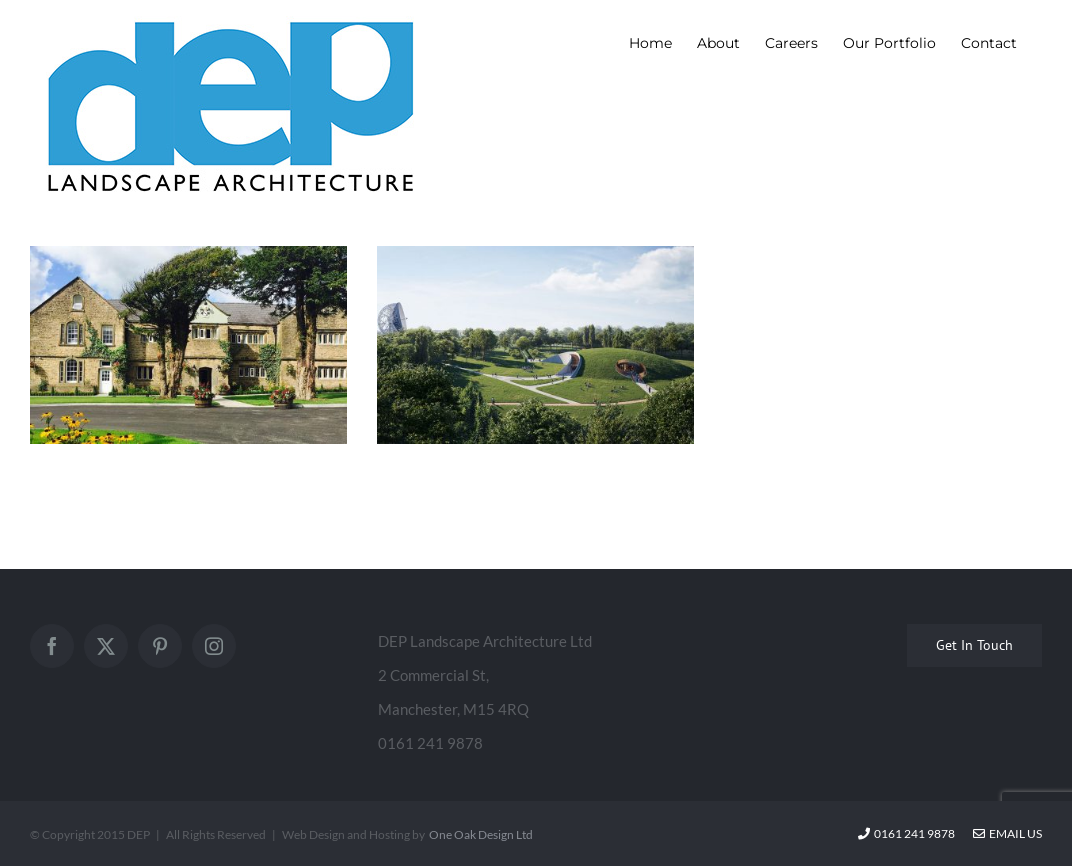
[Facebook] (52, 646)
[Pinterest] (160, 646)
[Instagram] (214, 646)
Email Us (1007, 833)
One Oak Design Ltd (481, 834)
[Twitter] (106, 646)
